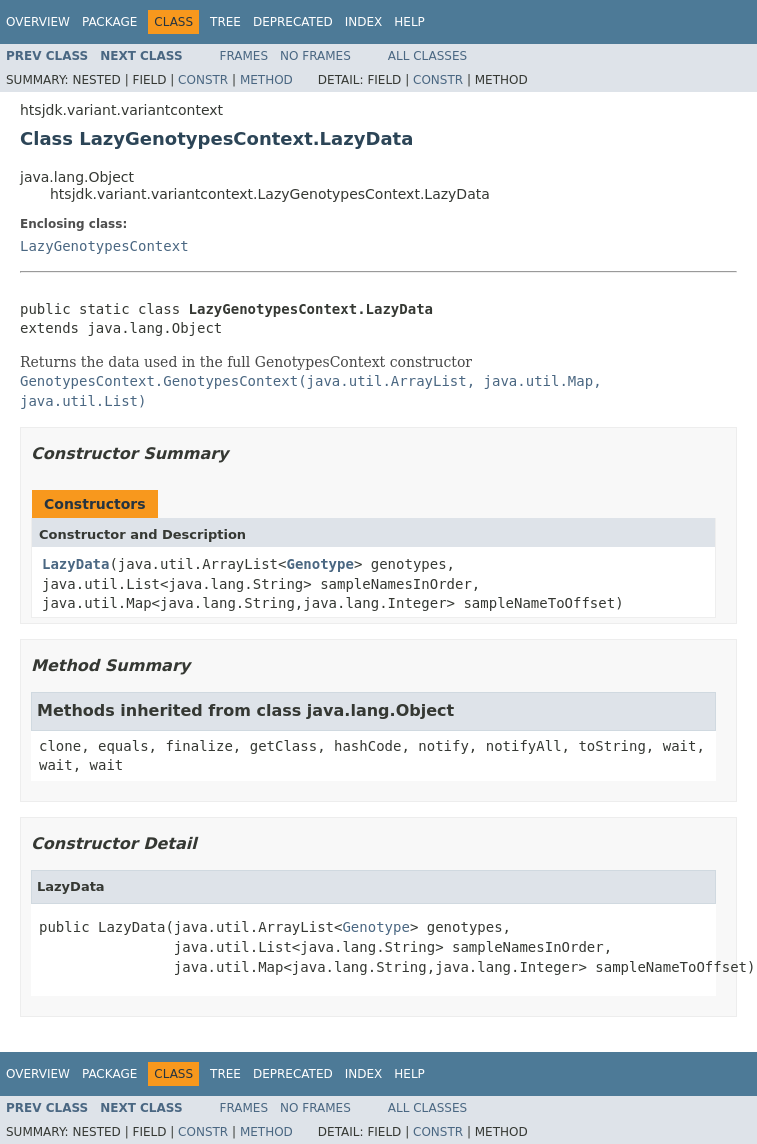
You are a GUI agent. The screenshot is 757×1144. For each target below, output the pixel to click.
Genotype (319, 564)
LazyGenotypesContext (104, 246)
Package (109, 22)
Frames (244, 56)
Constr (203, 80)
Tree (225, 22)
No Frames (315, 56)
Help (409, 22)
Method (266, 80)
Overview (38, 22)
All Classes (427, 56)
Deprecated (293, 22)
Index (364, 22)
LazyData (75, 564)
